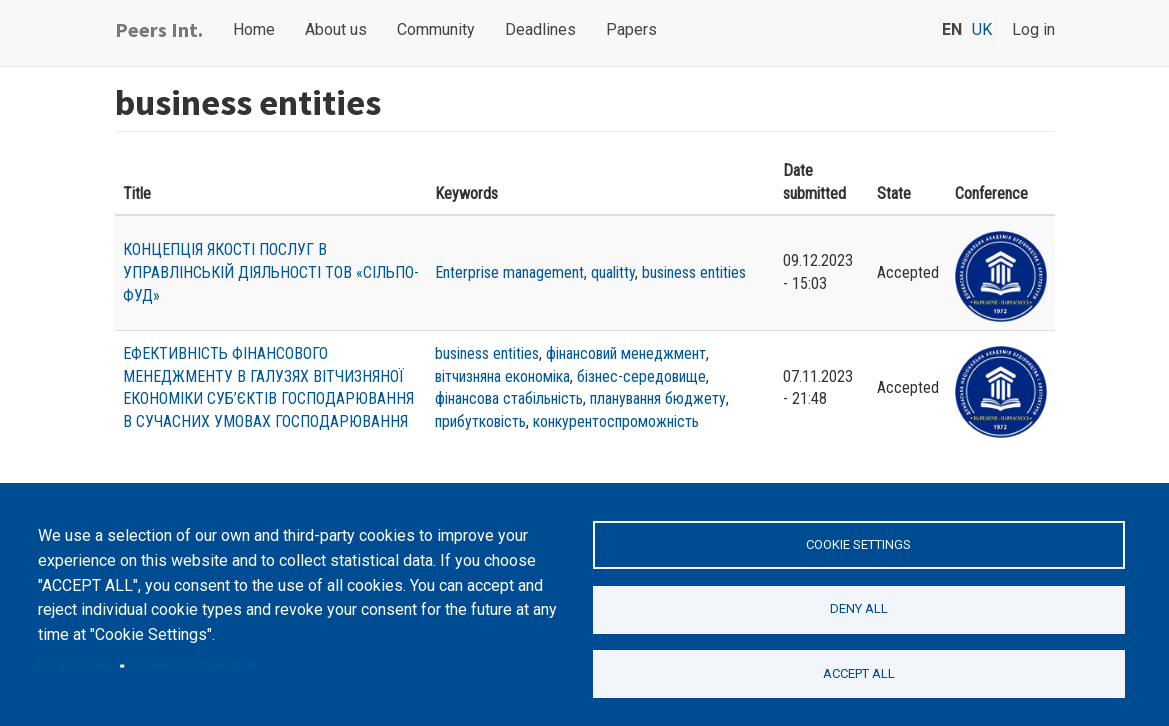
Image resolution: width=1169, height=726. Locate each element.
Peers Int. (159, 29)
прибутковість (480, 421)
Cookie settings (858, 544)
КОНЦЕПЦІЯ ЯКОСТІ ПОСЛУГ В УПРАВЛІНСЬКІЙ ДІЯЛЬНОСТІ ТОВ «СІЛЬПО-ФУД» (271, 272)
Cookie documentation (194, 665)
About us (336, 29)
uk (982, 29)
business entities (694, 272)
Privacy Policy (76, 665)
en (952, 29)
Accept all (859, 673)
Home (254, 29)
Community (436, 29)
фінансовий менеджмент (626, 353)
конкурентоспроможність (616, 421)
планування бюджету (658, 398)
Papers (631, 29)
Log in (1033, 29)
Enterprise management (509, 272)
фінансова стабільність (509, 398)
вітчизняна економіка (502, 376)
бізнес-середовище (641, 376)
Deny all (859, 608)
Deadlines (540, 29)
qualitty (613, 272)
